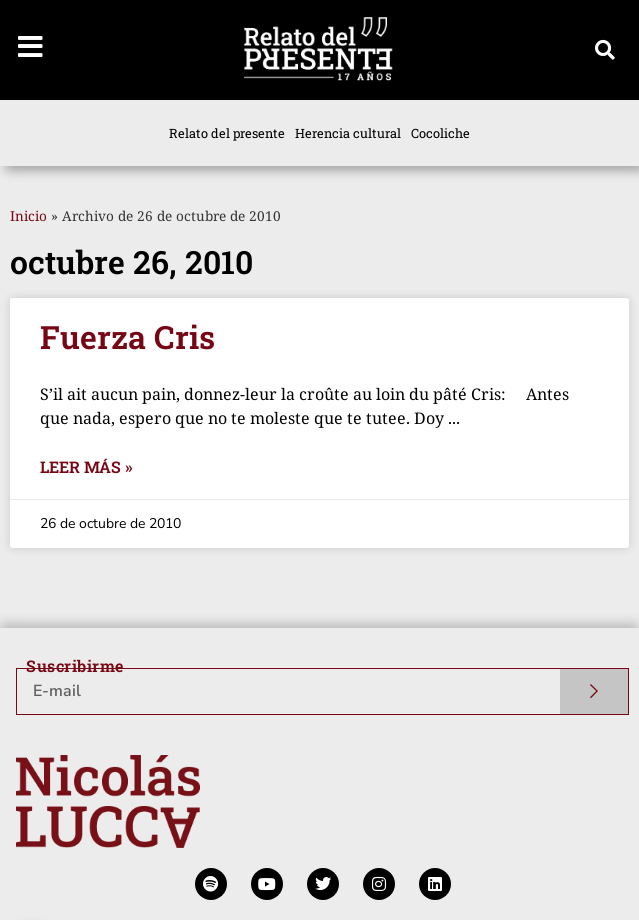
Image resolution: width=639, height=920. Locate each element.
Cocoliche (440, 133)
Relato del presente (227, 133)
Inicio (28, 215)
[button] (605, 50)
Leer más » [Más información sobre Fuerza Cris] (86, 466)
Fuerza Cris (127, 336)
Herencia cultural (348, 133)
